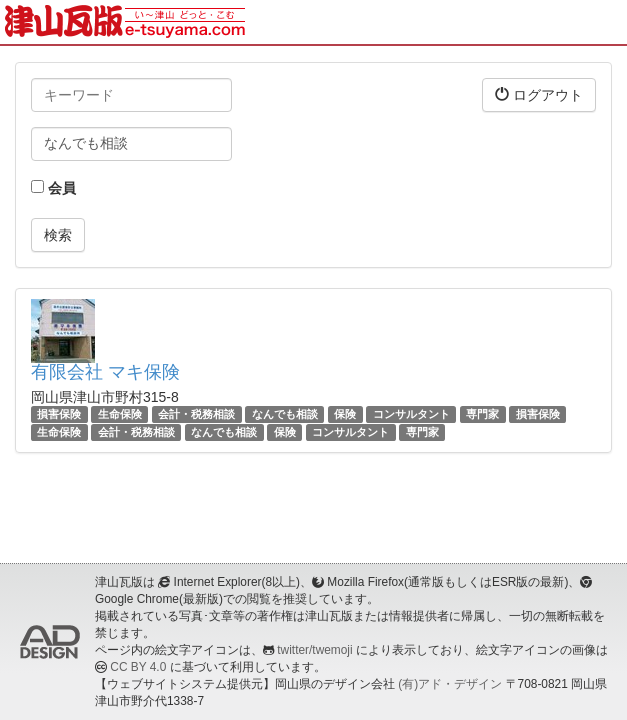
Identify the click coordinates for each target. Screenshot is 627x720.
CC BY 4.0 (138, 667)
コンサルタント (411, 414)
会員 (53, 188)
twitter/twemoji (314, 650)
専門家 (482, 414)
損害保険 (59, 414)
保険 (345, 414)
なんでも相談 (285, 414)
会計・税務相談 (196, 414)
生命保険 (120, 414)
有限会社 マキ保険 (105, 372)
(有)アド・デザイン (450, 684)
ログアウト (539, 94)
